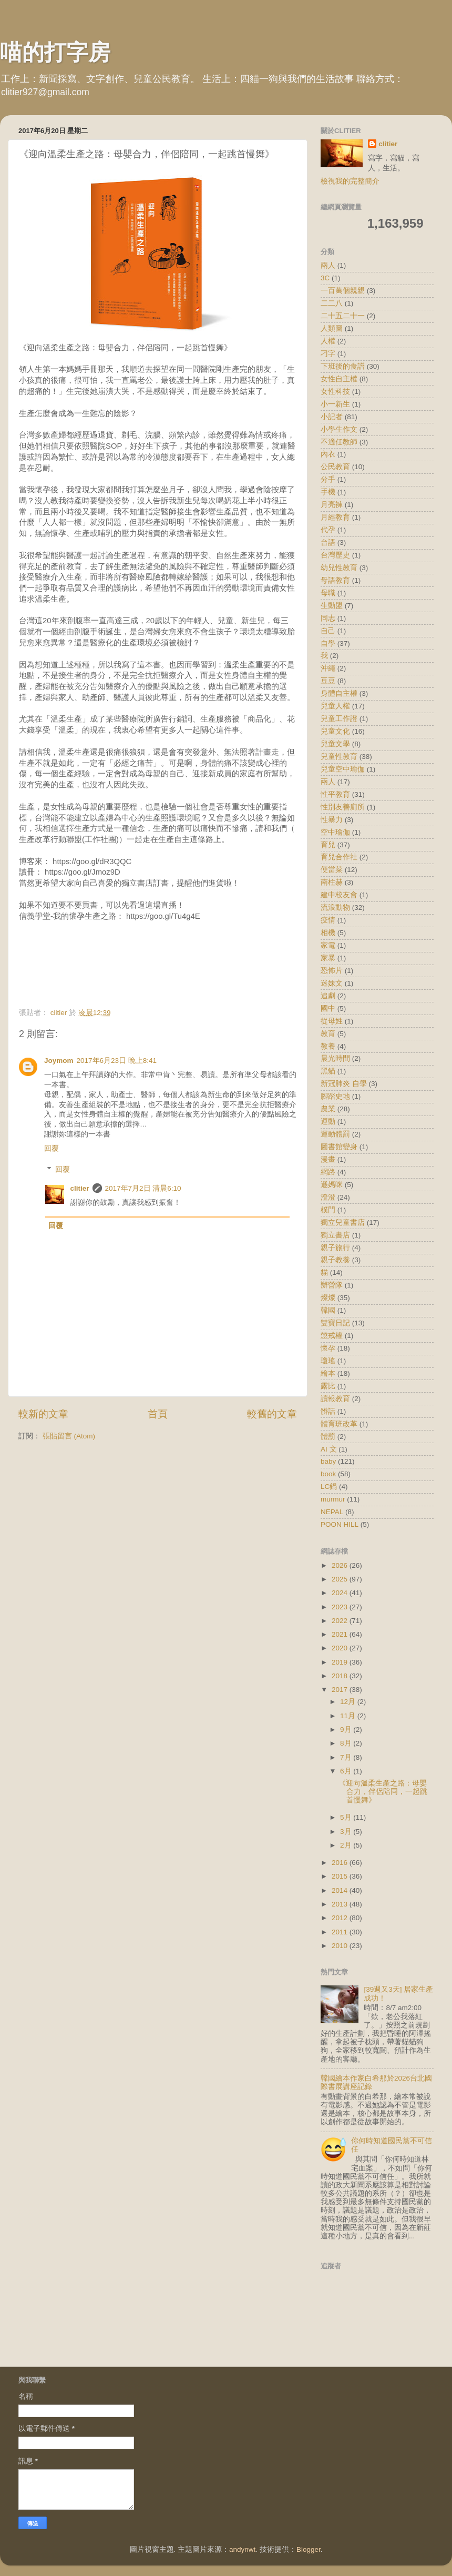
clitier (79, 1188)
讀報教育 (335, 1399)
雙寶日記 (335, 1323)
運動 (328, 1121)
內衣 (328, 454)
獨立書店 (335, 1235)
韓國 (328, 1310)
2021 (341, 1634)
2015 (341, 1876)
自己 (328, 631)
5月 (346, 1817)
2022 (341, 1621)
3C (325, 278)
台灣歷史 (335, 555)
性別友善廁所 (343, 807)
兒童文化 (335, 731)
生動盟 (332, 606)
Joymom (59, 1060)
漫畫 (328, 1159)
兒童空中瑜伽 (343, 769)
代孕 (328, 530)
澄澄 (328, 1197)
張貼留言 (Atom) (69, 1436)
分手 (328, 479)
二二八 (332, 303)
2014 (341, 1890)
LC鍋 (329, 1486)
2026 (341, 1565)
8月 (346, 1743)
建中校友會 (339, 895)
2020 (341, 1648)
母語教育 (335, 580)
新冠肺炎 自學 (344, 1084)
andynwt (242, 2549)
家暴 (328, 958)
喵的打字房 (55, 52)
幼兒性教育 (339, 568)
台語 (328, 542)
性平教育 (335, 794)
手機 (328, 492)
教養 (328, 1046)
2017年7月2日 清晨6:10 (143, 1188)
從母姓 (332, 1021)
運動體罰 (335, 1134)
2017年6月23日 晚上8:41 (117, 1060)
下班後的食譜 (343, 366)
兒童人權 (335, 706)
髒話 (328, 1411)
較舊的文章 (272, 1413)
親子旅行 (335, 1248)
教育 (328, 1034)
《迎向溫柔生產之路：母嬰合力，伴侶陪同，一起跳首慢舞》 (382, 1791)
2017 (341, 1689)
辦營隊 (332, 1285)
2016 (341, 1863)
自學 (328, 643)
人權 (328, 341)
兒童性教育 (339, 756)
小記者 (332, 417)
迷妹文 (332, 983)
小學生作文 (339, 429)
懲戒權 (332, 1336)
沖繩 (328, 668)
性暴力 (332, 820)
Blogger (308, 2549)
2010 (341, 1946)
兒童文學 (335, 744)
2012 (341, 1918)
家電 (328, 945)
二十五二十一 (343, 316)
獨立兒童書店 (343, 1222)
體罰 (328, 1437)
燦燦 (328, 1298)
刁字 (328, 354)
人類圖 (332, 328)
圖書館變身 (339, 1147)
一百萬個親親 (343, 291)
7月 (346, 1757)
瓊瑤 (328, 1361)
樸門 (328, 1210)
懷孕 (328, 1348)
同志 (328, 618)
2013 (341, 1904)
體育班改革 (339, 1424)
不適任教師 (339, 442)
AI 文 (329, 1449)
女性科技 (335, 391)
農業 (328, 1109)
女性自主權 (339, 379)
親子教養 (335, 1260)
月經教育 (335, 517)
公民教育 (335, 467)
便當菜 (332, 870)
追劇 (328, 996)
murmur (333, 1499)
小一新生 (335, 404)
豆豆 (328, 681)
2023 (341, 1607)
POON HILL (339, 1524)
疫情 (328, 920)
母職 (328, 593)
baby (328, 1461)
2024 (341, 1593)
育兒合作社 (339, 857)
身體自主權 (339, 693)
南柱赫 (332, 882)
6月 (346, 1771)
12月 (348, 1702)
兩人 (328, 265)
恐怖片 (332, 971)
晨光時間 (335, 1058)
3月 (346, 1831)
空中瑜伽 (335, 832)
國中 (328, 1008)
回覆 (51, 1148)
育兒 (328, 845)
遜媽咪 (332, 1185)
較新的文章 (43, 1413)
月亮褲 (332, 505)
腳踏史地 (335, 1096)
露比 (328, 1386)
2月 (346, 1845)
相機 (328, 933)
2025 (341, 1579)
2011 (341, 1932)
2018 (341, 1676)
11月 (348, 1716)
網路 (328, 1172)
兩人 (328, 782)
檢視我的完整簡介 (350, 181)
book (328, 1474)
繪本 (328, 1373)
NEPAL (332, 1512)
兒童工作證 (339, 719)
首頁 (158, 1413)
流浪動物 (335, 907)
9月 (346, 1729)
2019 (341, 1662)
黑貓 (328, 1071)
